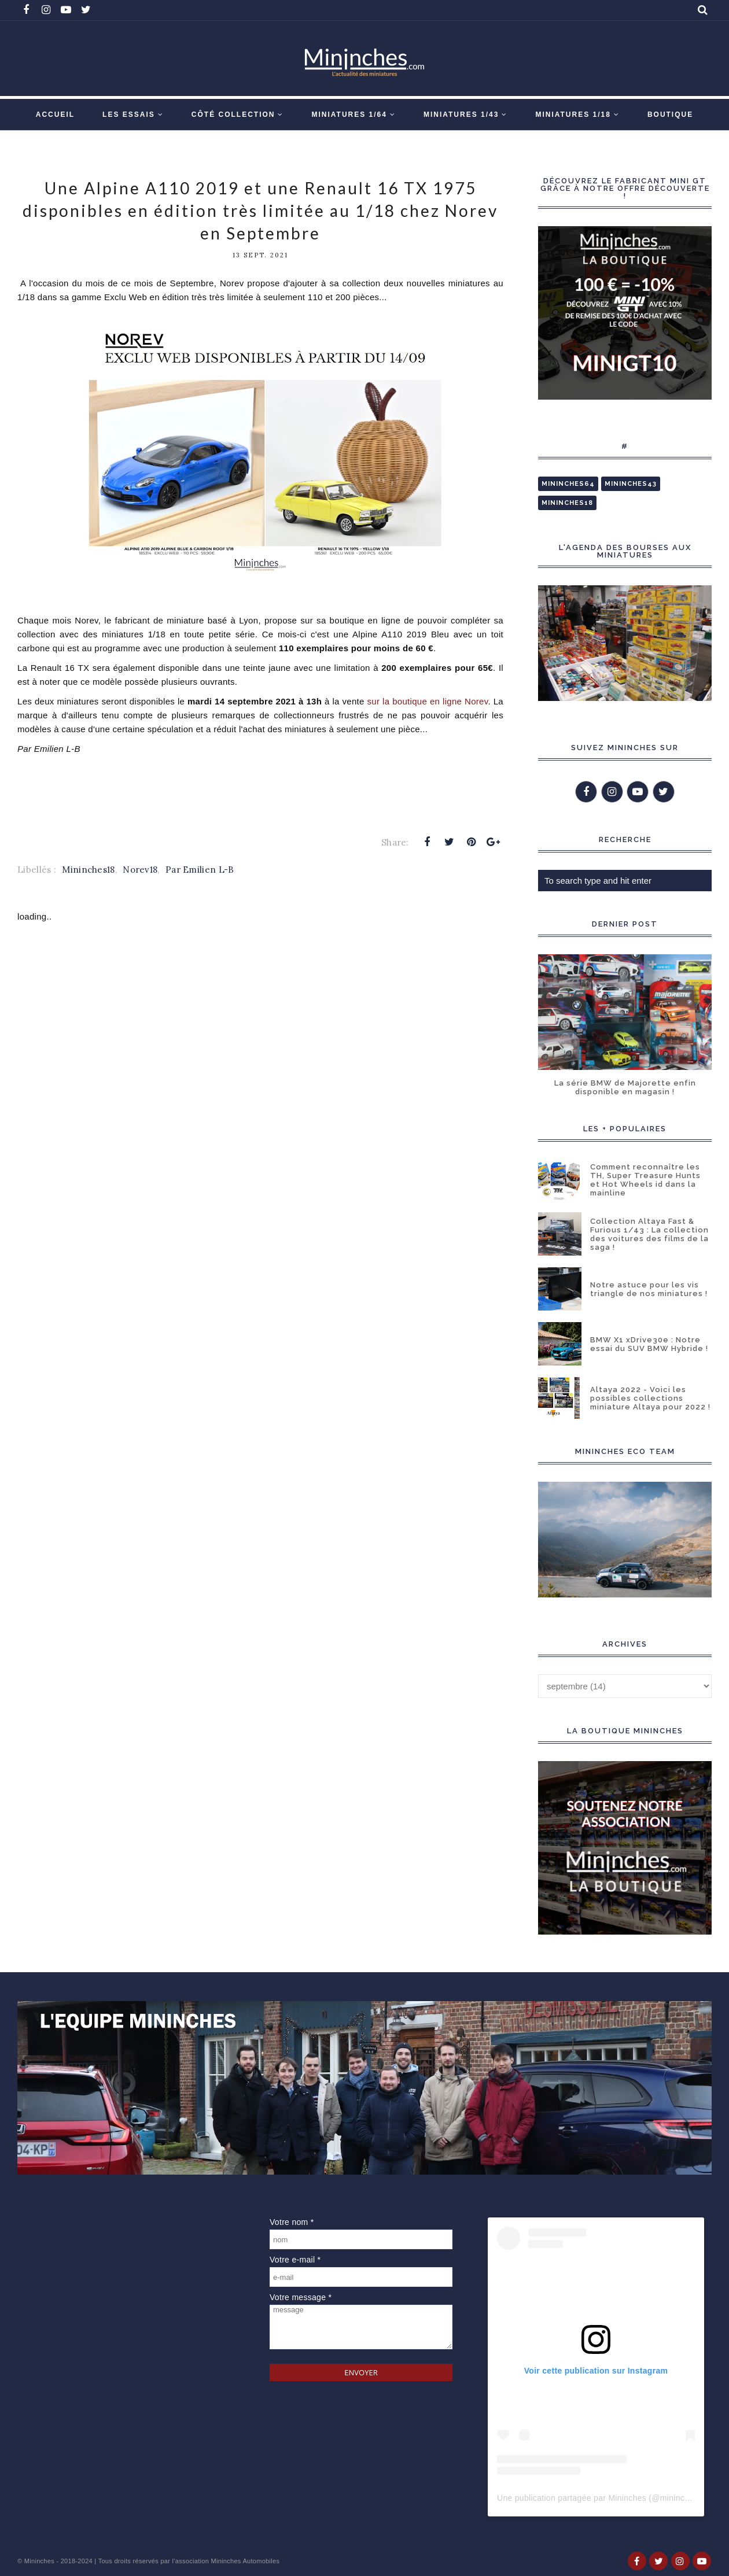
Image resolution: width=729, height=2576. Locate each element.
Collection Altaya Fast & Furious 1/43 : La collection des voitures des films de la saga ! (649, 1234)
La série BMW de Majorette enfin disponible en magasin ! (625, 1087)
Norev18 (140, 869)
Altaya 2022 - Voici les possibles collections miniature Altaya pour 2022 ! (650, 1398)
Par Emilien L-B (199, 869)
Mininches (39, 2560)
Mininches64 (568, 484)
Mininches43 (631, 484)
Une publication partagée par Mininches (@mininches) (599, 2498)
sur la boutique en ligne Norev (427, 701)
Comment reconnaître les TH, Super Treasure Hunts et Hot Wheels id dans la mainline (645, 1179)
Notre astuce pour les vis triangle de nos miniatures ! (649, 1289)
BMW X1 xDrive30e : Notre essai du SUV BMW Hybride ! (649, 1344)
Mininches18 (88, 869)
